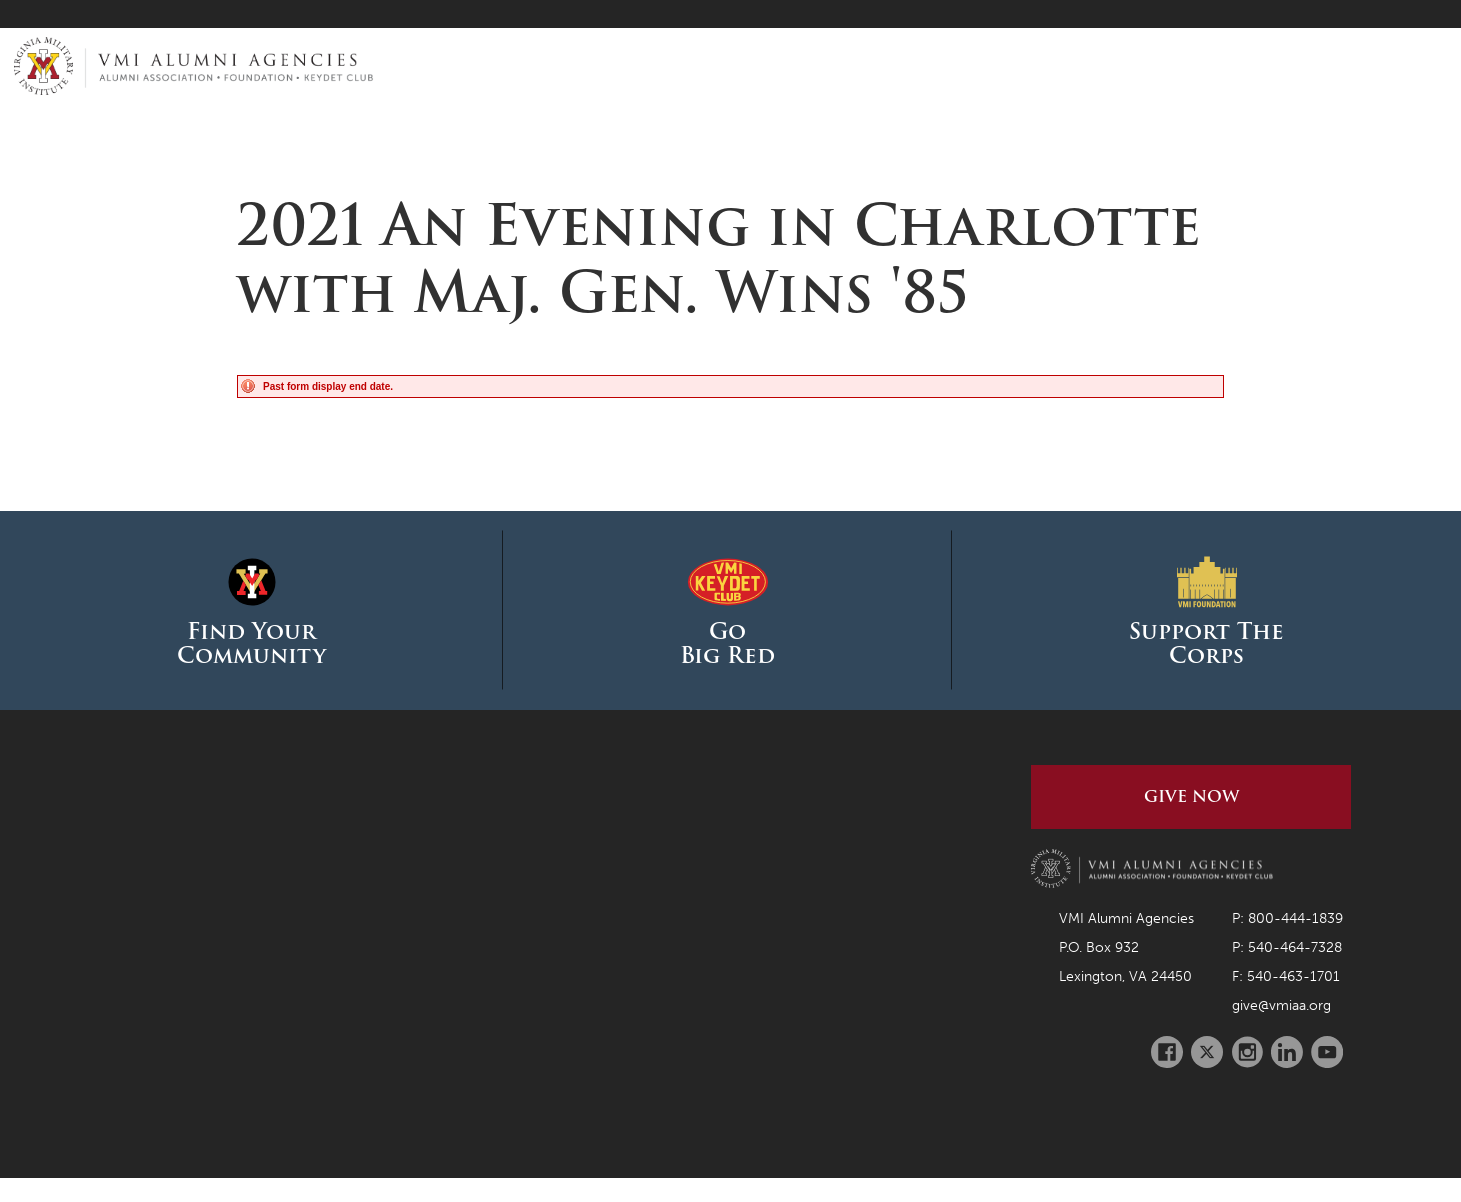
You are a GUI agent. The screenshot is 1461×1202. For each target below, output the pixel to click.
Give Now (1191, 796)
